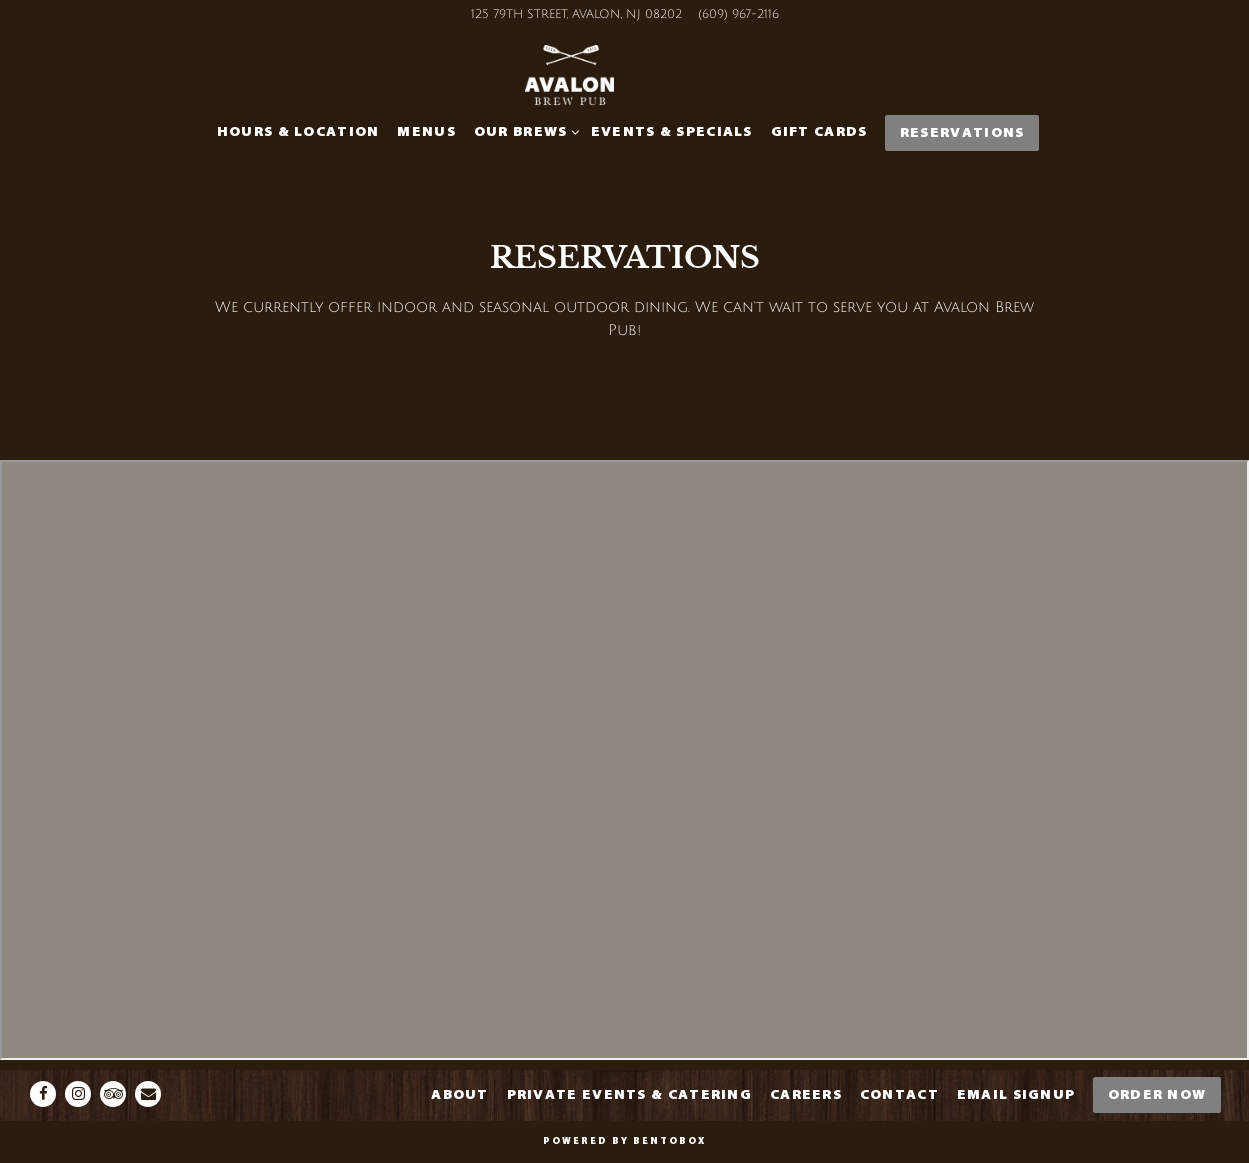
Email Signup (1016, 1094)
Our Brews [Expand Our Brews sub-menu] (523, 130)
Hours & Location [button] (298, 131)
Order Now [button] (1157, 1094)
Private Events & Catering (630, 1094)
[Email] (148, 1094)
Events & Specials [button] (672, 131)
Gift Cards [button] (819, 131)
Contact (899, 1094)
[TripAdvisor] (113, 1094)
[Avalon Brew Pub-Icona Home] (625, 80)
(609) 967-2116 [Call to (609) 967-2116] (738, 14)
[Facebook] (43, 1094)
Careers (806, 1094)
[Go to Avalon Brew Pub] (576, 15)
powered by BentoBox (624, 1141)
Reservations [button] (962, 132)
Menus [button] (426, 131)
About (460, 1094)
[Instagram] (78, 1094)
